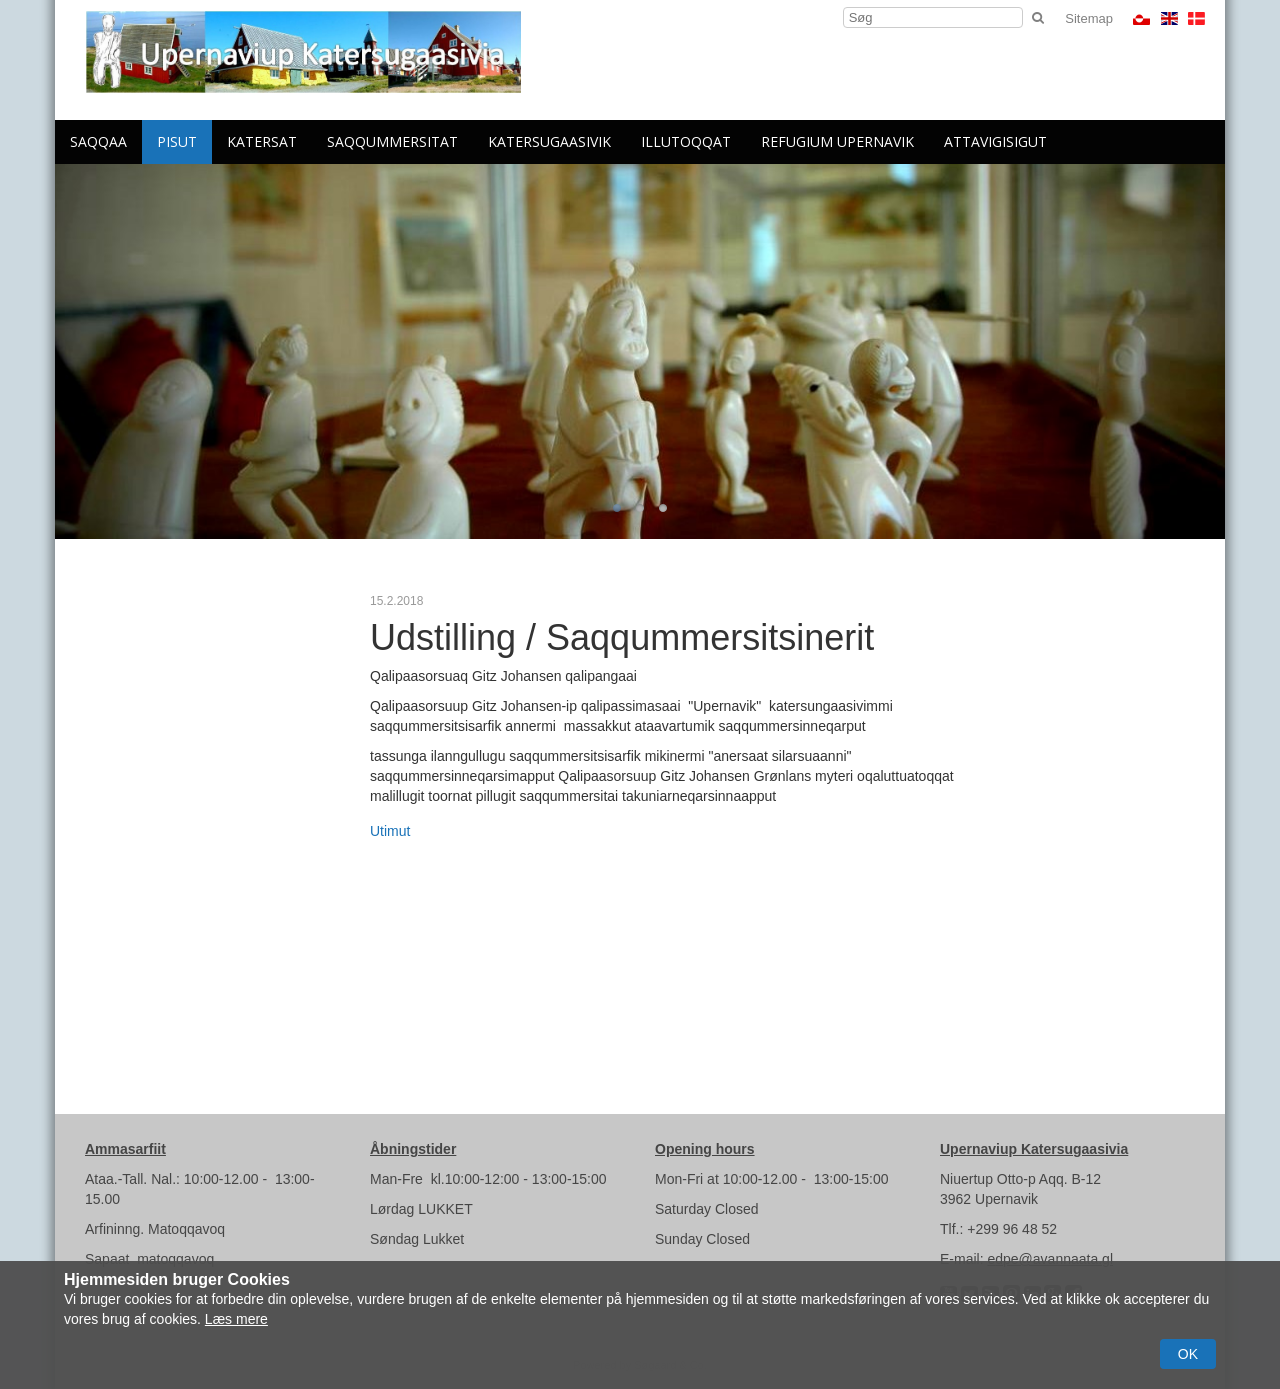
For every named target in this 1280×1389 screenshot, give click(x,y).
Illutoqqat (686, 141)
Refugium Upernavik (837, 141)
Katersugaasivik (549, 141)
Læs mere (236, 1319)
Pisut (177, 141)
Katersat (262, 141)
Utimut (390, 831)
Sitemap (1089, 18)
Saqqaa (98, 141)
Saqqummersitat (392, 141)
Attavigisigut (995, 141)
